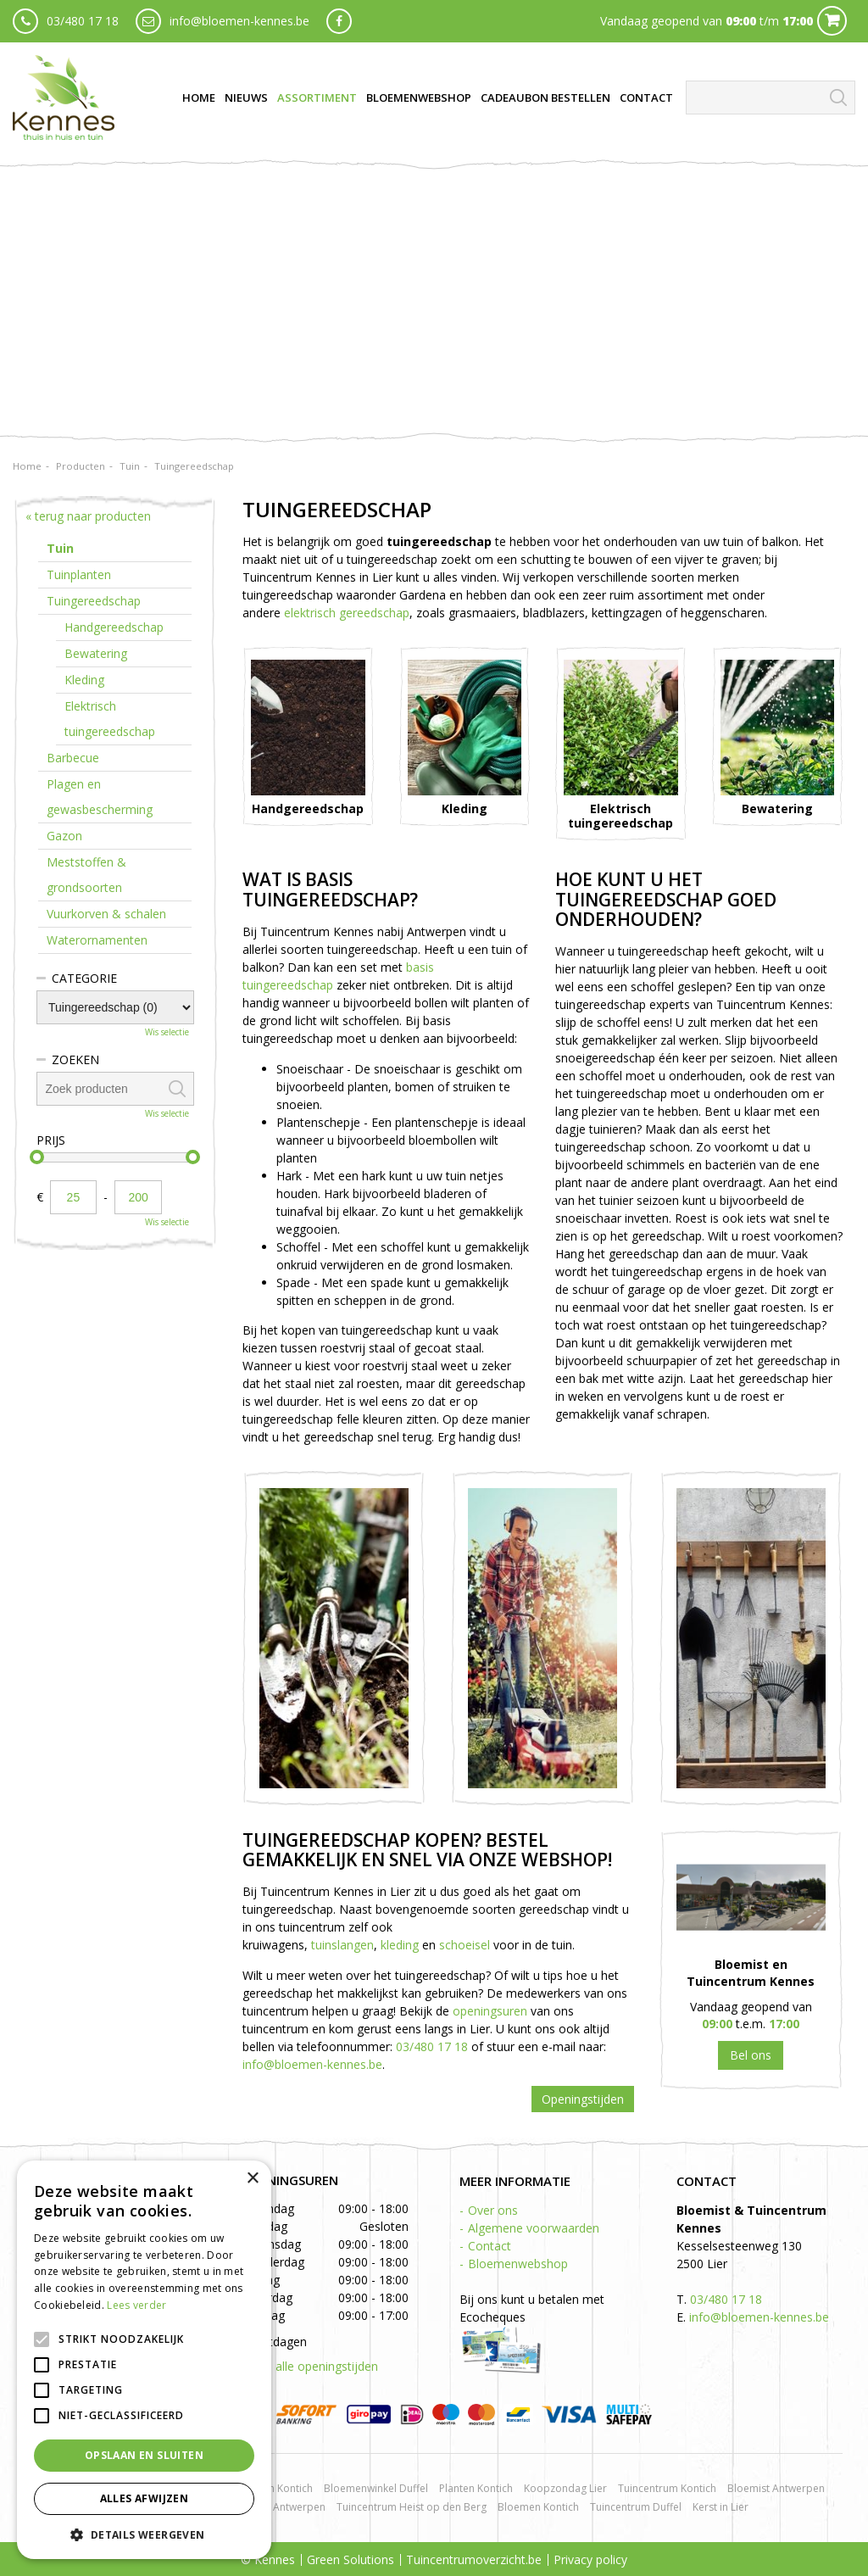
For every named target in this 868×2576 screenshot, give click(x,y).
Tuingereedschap (94, 601)
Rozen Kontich (279, 2488)
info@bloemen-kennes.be (239, 21)
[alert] (144, 2360)
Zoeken (75, 1059)
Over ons (493, 2210)
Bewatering (95, 653)
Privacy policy (590, 2559)
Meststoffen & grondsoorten (86, 874)
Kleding (84, 680)
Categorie (84, 978)
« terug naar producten (88, 516)
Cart (832, 21)
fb (339, 21)
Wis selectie (167, 1032)
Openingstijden (583, 2099)
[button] (144, 2534)
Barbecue (73, 758)
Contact (489, 2246)
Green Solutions (350, 2559)
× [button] (252, 2178)
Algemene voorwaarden (533, 2228)
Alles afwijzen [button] (144, 2498)
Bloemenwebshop (518, 2263)
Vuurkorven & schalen (106, 914)
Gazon (64, 836)
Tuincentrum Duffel (636, 2507)
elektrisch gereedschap (346, 613)
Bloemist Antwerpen (776, 2488)
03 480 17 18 (750, 2055)
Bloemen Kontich (538, 2507)
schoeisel (464, 1945)
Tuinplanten (79, 574)
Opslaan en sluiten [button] (144, 2455)
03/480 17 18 (83, 21)
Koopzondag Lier (565, 2488)
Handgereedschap (114, 627)
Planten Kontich (476, 2488)
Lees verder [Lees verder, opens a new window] (136, 2305)
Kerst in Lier (720, 2507)
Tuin (60, 548)
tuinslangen (342, 1945)
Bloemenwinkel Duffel (376, 2488)
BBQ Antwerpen (287, 2507)
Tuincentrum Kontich (667, 2488)
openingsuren (490, 2011)
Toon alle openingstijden (310, 2366)
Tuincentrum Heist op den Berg (412, 2507)
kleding (400, 1945)
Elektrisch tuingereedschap (109, 718)
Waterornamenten (97, 940)
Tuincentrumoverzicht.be (474, 2559)
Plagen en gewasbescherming (100, 796)
